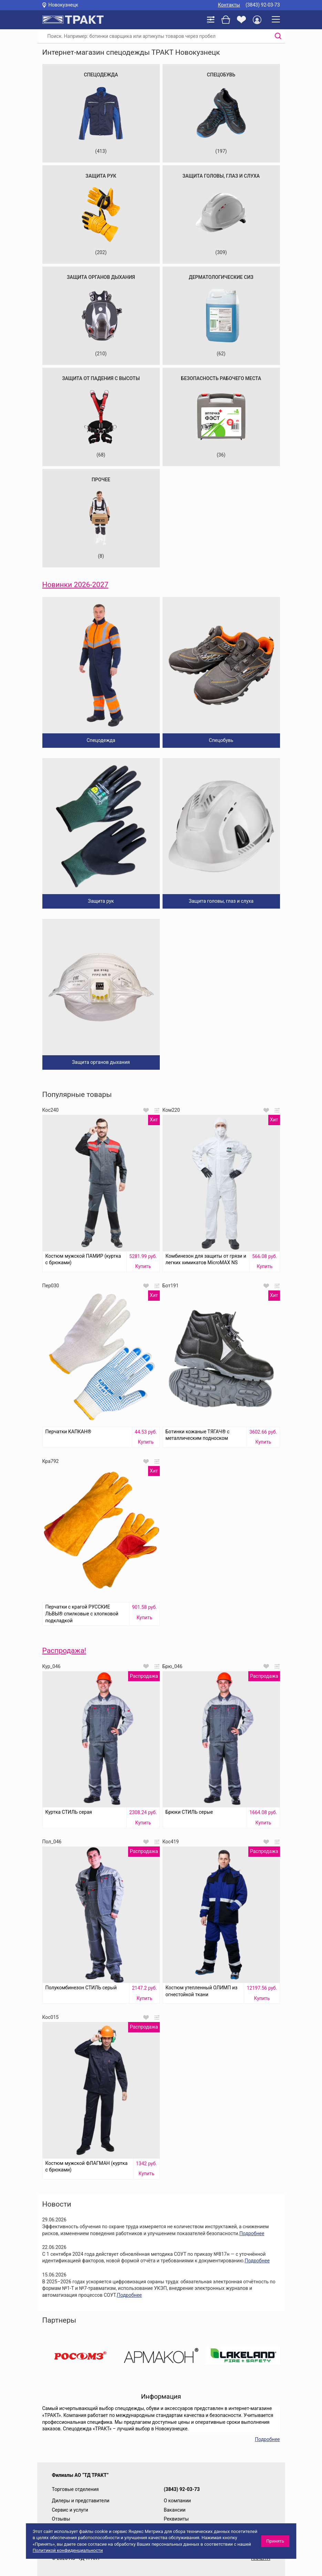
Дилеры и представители (81, 2500)
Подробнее (251, 2233)
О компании (177, 2500)
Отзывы (61, 2519)
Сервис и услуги (70, 2510)
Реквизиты (176, 2519)
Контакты (229, 5)
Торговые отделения (75, 2489)
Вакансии (175, 2510)
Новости (56, 2204)
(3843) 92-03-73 (263, 5)
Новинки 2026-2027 (75, 584)
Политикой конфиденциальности (68, 2550)
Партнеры (59, 2320)
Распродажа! (64, 1650)
